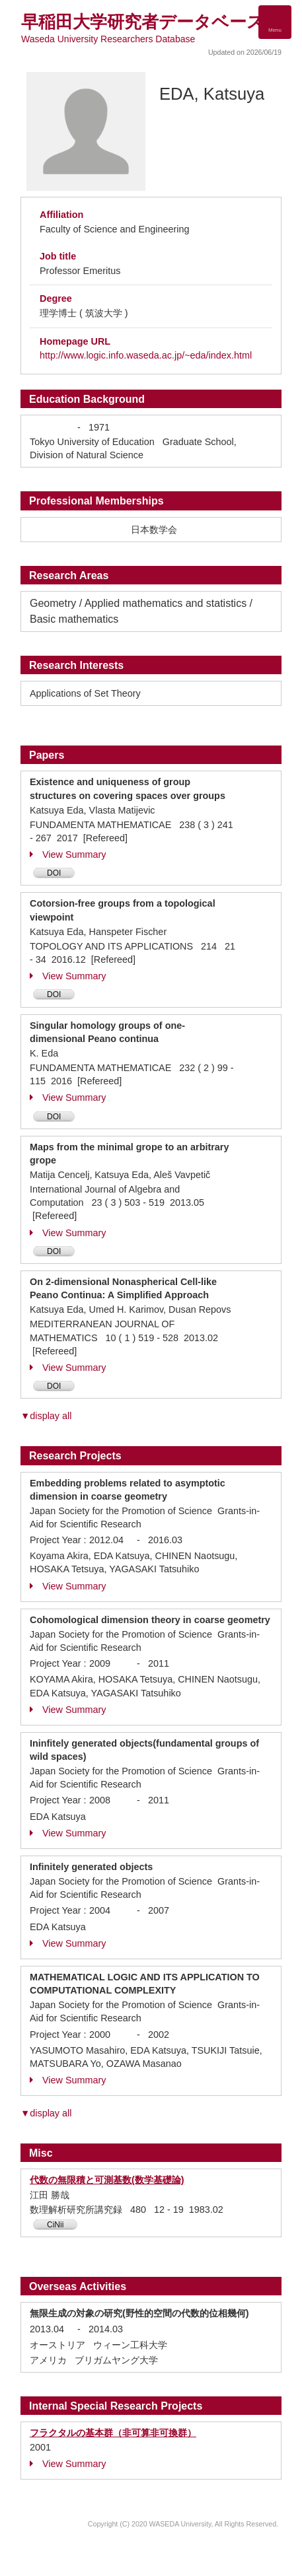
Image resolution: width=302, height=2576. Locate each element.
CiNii (55, 2224)
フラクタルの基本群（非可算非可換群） (113, 2432)
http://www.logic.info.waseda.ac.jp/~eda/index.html (146, 355)
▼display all (45, 1415)
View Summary (68, 854)
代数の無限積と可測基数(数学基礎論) (107, 2180)
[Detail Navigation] (274, 22)
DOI (54, 873)
